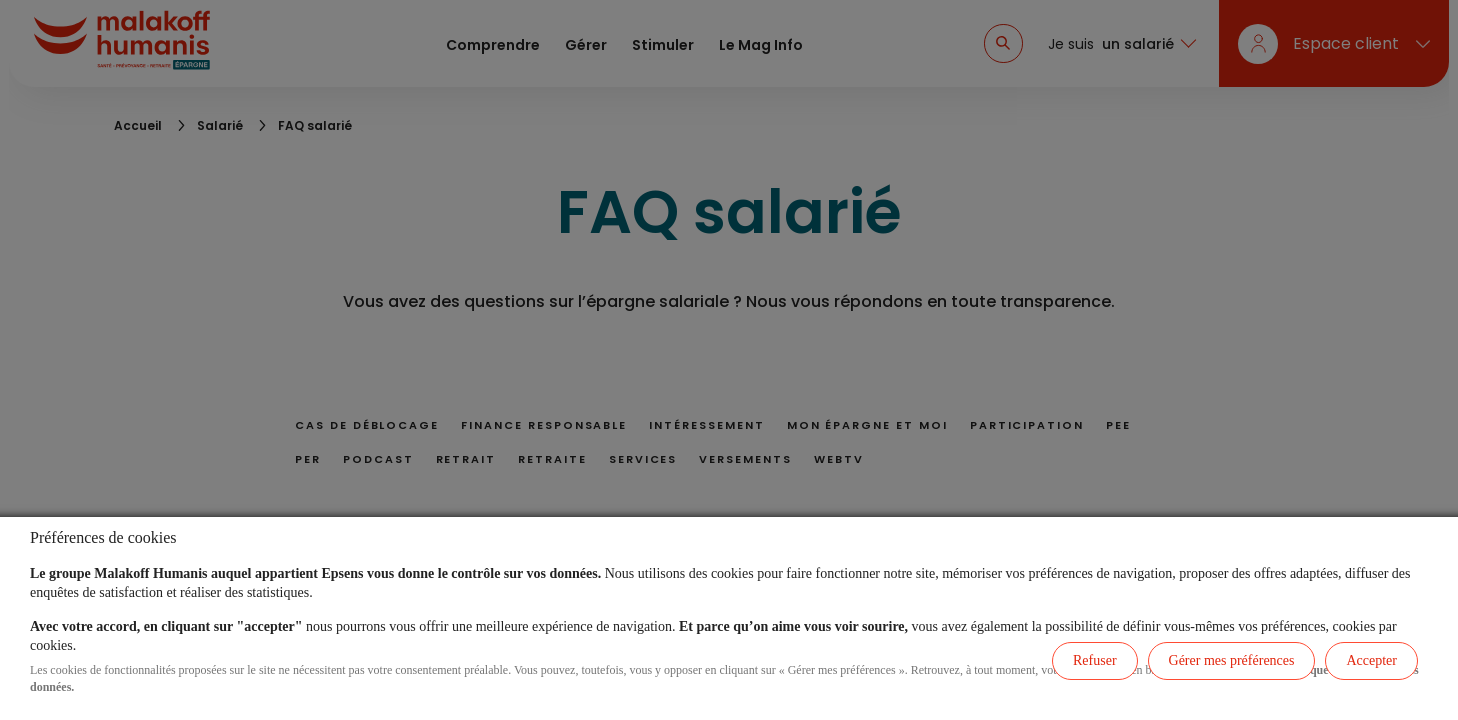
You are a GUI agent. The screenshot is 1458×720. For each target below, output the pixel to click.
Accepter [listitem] (1371, 660)
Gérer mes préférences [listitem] (1232, 660)
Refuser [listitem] (1095, 660)
